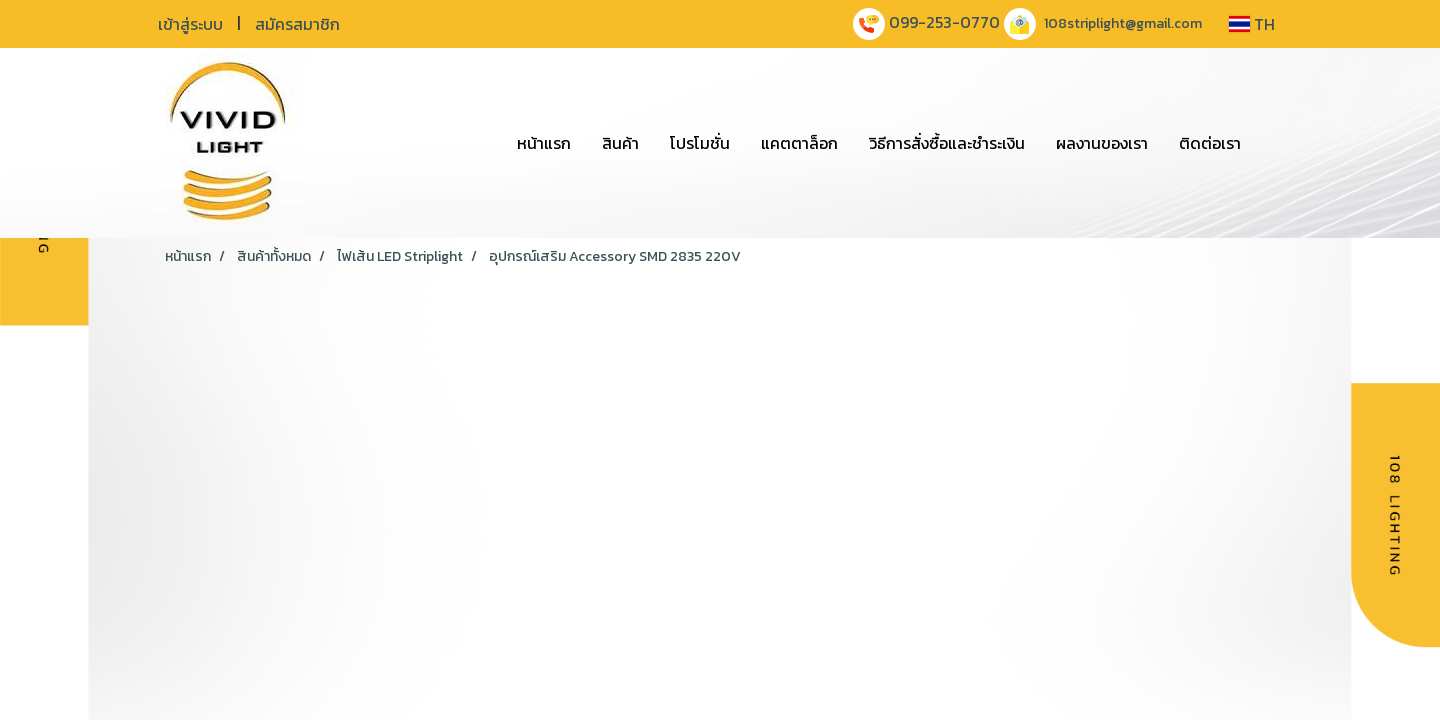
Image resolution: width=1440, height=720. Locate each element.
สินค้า (620, 143)
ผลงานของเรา (1102, 143)
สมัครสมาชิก (297, 24)
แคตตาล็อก (799, 143)
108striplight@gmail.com (1123, 23)
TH (1252, 24)
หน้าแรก (544, 143)
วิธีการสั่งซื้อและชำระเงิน (947, 143)
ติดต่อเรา (1210, 143)
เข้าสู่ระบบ (190, 24)
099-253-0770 (944, 22)
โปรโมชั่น (700, 143)
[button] (1274, 143)
